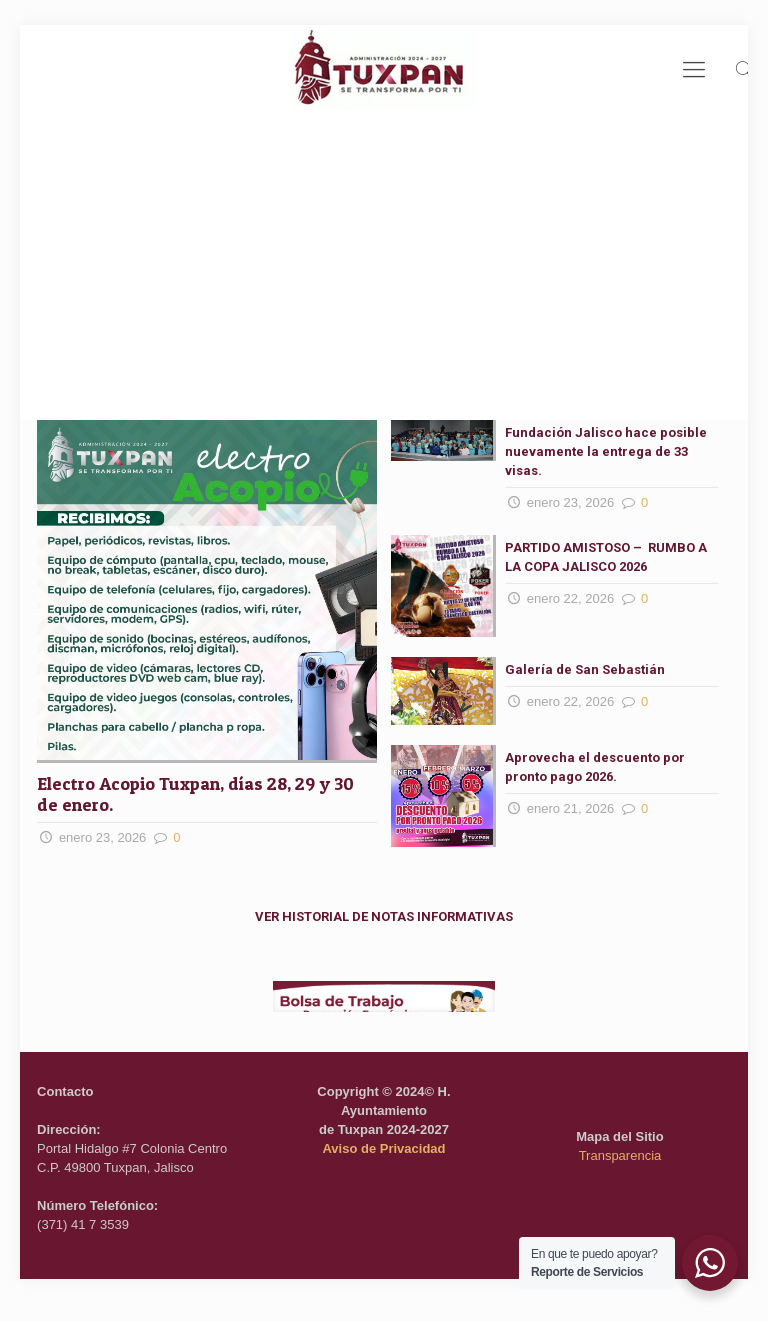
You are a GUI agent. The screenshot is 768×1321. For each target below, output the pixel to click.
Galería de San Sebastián (585, 669)
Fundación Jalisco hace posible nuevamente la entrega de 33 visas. (606, 451)
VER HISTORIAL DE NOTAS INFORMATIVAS (384, 916)
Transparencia (620, 1155)
